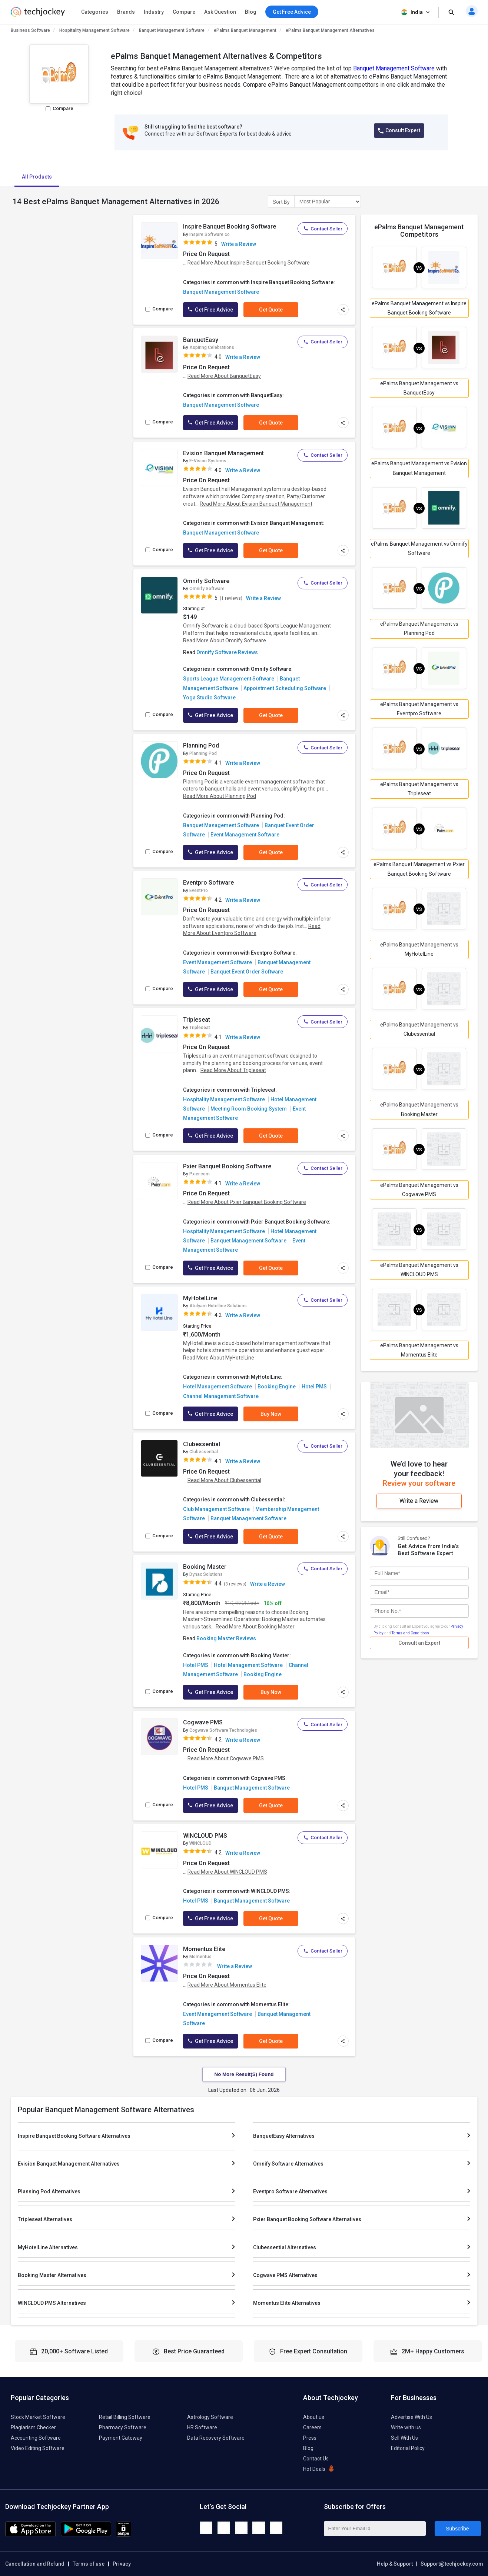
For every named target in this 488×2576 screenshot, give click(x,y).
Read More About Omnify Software (224, 640)
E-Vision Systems (207, 461)
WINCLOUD (200, 1843)
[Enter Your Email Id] (375, 2528)
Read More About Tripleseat (233, 1070)
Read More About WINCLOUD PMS (227, 1872)
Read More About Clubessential (224, 1480)
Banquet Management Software (172, 30)
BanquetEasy (200, 339)
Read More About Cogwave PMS (225, 1758)
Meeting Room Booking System (248, 1109)
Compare (184, 12)
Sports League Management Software (228, 679)
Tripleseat (196, 1019)
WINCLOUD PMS (205, 1835)
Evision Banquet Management (223, 453)
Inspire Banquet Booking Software (229, 226)
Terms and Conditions (410, 1633)
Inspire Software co (209, 234)
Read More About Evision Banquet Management (256, 504)
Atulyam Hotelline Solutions (218, 1306)
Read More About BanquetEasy (224, 376)
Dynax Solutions (206, 1574)
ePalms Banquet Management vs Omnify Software (419, 548)
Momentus (200, 1956)
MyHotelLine (200, 1298)
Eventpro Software (208, 882)
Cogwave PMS (203, 1722)
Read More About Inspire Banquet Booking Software (248, 263)
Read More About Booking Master (255, 1627)
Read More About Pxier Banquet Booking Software (246, 1202)
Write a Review (238, 244)
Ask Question (220, 12)
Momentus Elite (204, 1949)
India (416, 12)
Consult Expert (399, 130)
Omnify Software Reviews (227, 652)
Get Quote (271, 310)
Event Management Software (244, 835)
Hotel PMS (314, 1386)
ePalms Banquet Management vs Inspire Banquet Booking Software (419, 308)
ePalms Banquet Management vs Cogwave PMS (419, 1189)
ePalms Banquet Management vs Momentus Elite (419, 1350)
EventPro (198, 890)
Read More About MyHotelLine (218, 1358)
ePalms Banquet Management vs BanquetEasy (419, 388)
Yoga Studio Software (209, 697)
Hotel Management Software (217, 1386)
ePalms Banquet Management (245, 30)
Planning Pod (201, 745)
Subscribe (457, 2529)
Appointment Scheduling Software (284, 688)
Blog (250, 12)
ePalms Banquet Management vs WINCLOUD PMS (419, 1269)
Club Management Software (216, 1509)
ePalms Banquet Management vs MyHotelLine (419, 949)
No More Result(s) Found (244, 2074)
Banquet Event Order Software (246, 972)
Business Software (30, 30)
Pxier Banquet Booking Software (227, 1166)
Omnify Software (206, 581)
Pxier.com (199, 1174)
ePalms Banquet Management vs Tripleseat (419, 788)
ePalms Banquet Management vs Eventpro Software (419, 708)
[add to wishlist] (170, 228)
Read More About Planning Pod (219, 796)
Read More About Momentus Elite (226, 1985)
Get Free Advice (210, 310)
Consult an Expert (419, 1643)
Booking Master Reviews (226, 1638)
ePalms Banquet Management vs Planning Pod (419, 628)
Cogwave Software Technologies (223, 1730)
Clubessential (201, 1444)
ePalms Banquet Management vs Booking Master (419, 1109)
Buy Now (270, 1414)
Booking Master (204, 1566)
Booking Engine (277, 1386)
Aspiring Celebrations (211, 347)
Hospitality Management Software (94, 30)
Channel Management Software (221, 1396)
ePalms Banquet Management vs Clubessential (419, 1029)
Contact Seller (322, 229)
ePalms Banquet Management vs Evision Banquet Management (419, 468)
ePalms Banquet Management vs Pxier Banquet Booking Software (419, 868)
